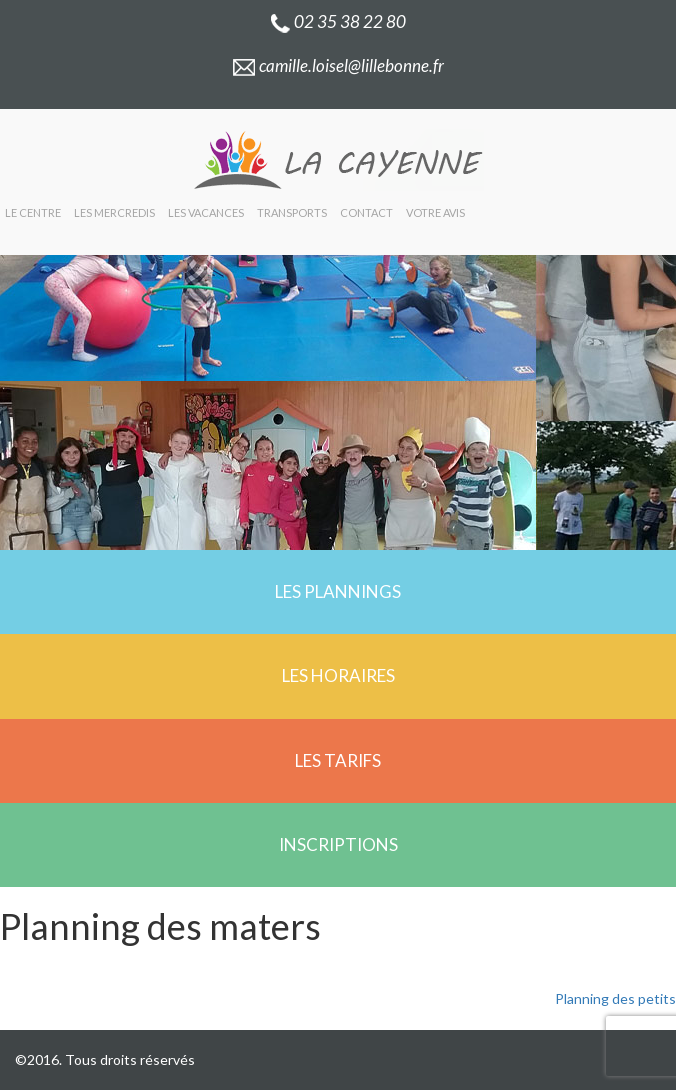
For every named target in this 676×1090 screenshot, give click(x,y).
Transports (292, 212)
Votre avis (435, 212)
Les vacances (206, 212)
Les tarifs (338, 760)
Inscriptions (338, 844)
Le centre (33, 212)
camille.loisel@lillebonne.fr (338, 65)
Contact (366, 212)
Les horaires (338, 675)
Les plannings (338, 591)
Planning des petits (615, 998)
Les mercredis (114, 212)
